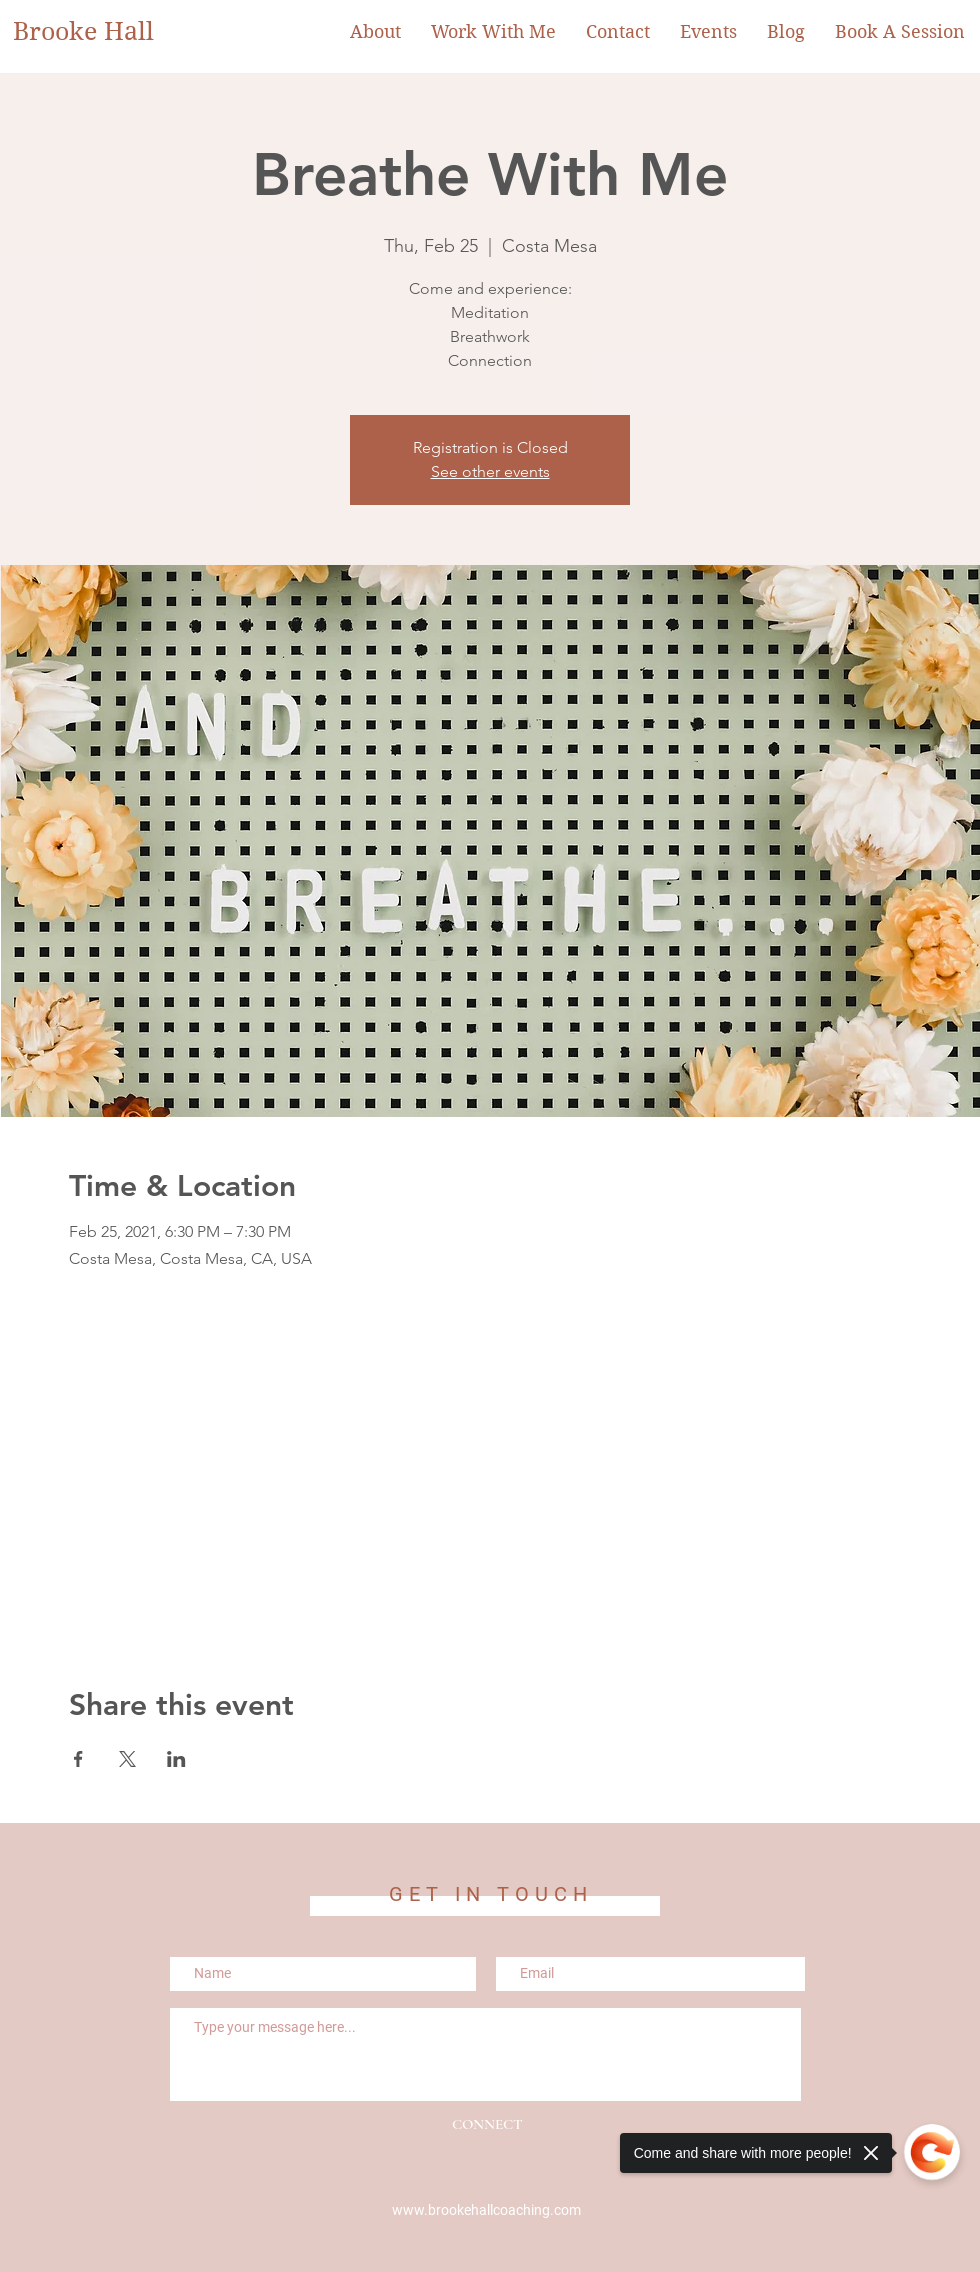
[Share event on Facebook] (78, 1759)
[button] (493, 31)
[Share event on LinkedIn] (176, 1759)
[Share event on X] (127, 1759)
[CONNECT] (487, 2125)
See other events (490, 471)
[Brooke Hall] (96, 31)
